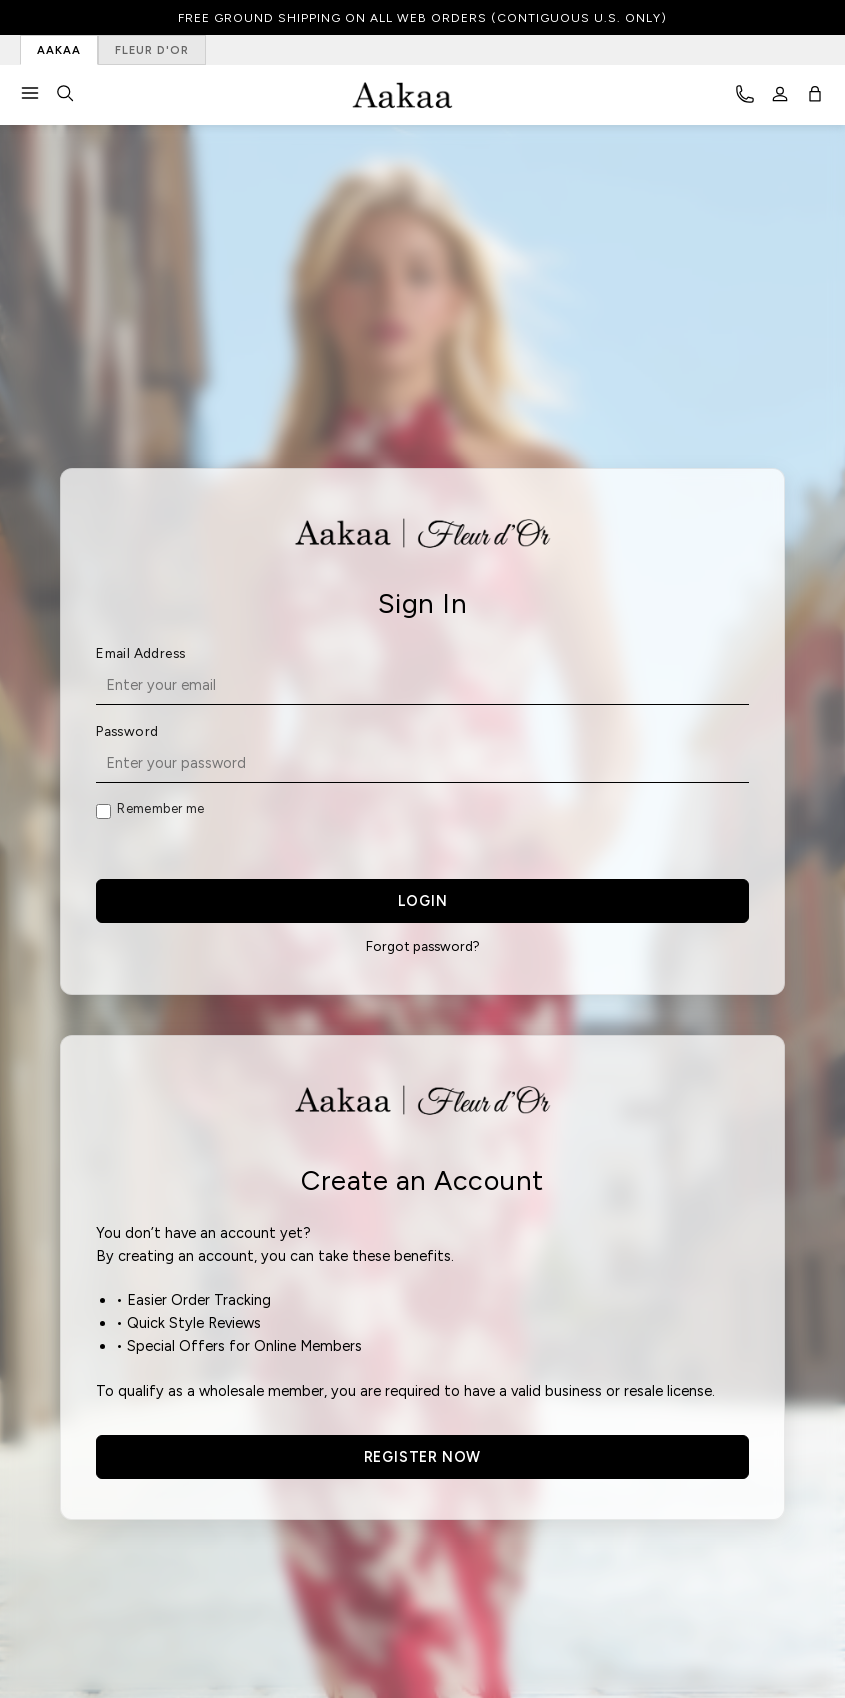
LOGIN (423, 901)
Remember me (160, 808)
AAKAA (59, 50)
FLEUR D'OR (152, 50)
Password (127, 731)
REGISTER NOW (423, 1457)
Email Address (140, 653)
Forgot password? (423, 946)
